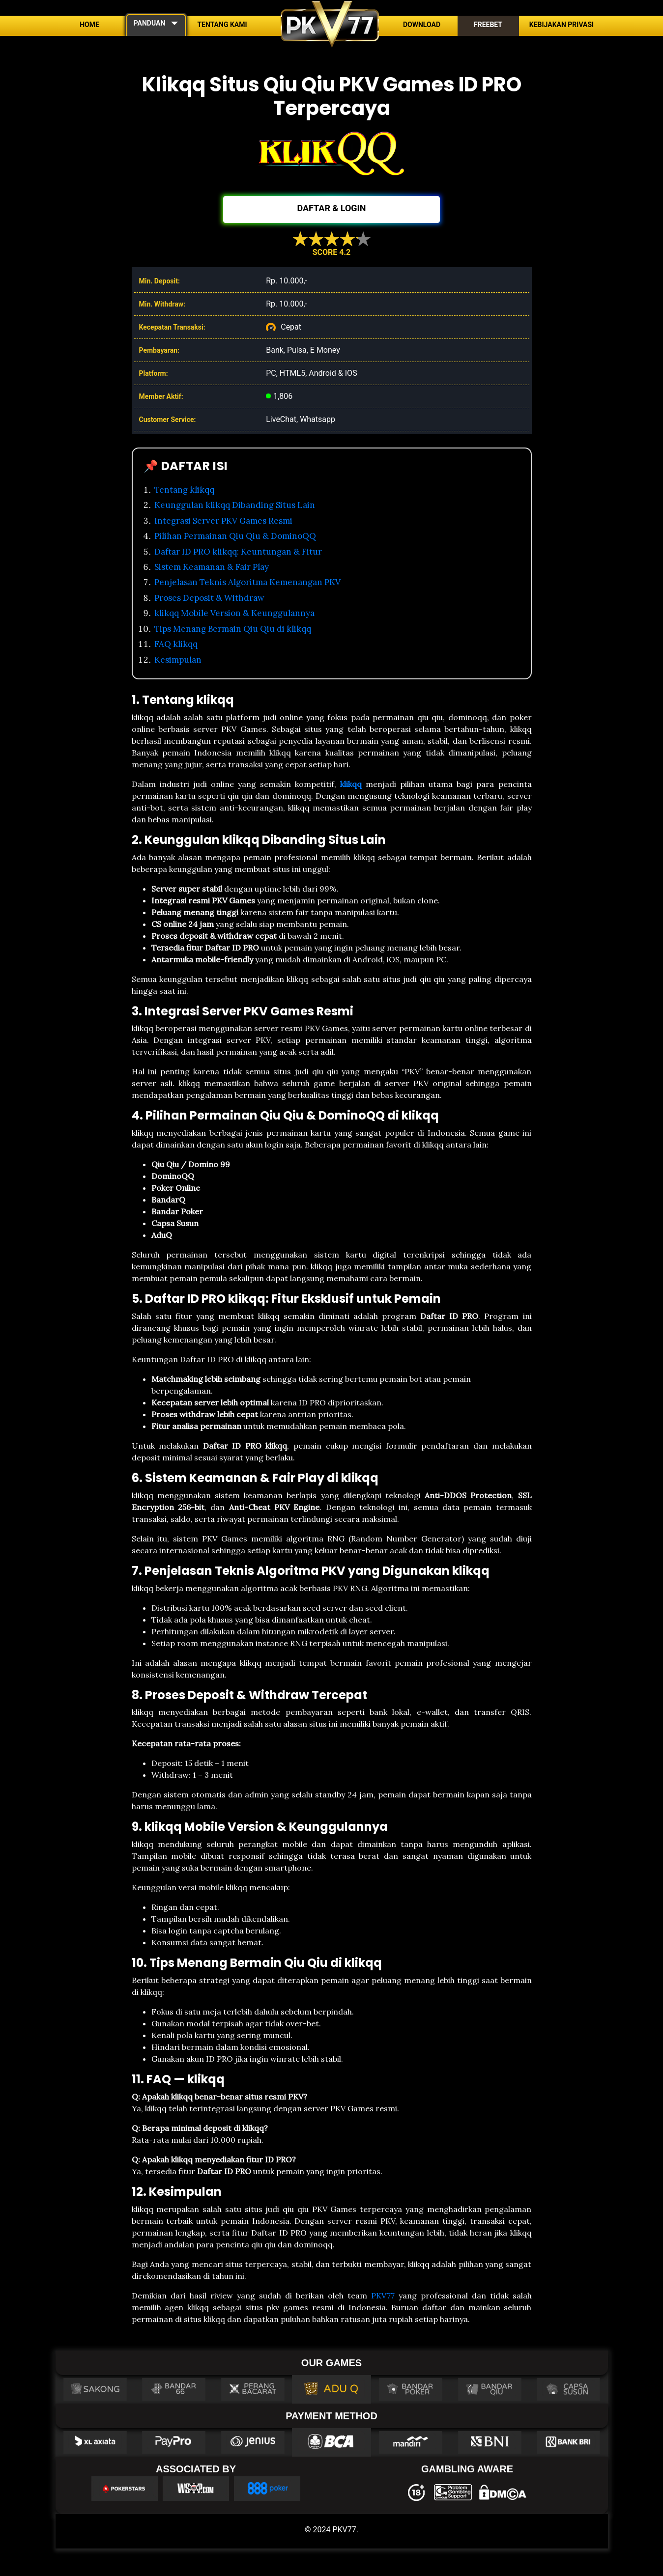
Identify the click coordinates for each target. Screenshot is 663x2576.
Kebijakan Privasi (561, 24)
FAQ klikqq (176, 644)
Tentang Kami (222, 24)
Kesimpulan (178, 659)
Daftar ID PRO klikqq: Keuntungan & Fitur (238, 551)
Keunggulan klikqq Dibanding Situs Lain (234, 505)
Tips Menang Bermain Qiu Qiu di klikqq (232, 628)
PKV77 (383, 2295)
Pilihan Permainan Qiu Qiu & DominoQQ (235, 536)
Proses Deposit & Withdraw (209, 597)
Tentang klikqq (184, 489)
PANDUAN (150, 23)
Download (421, 24)
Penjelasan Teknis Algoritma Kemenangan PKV (247, 582)
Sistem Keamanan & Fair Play (211, 566)
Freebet (488, 24)
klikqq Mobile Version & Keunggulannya (234, 613)
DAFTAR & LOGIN (331, 208)
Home (89, 24)
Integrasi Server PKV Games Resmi (223, 520)
